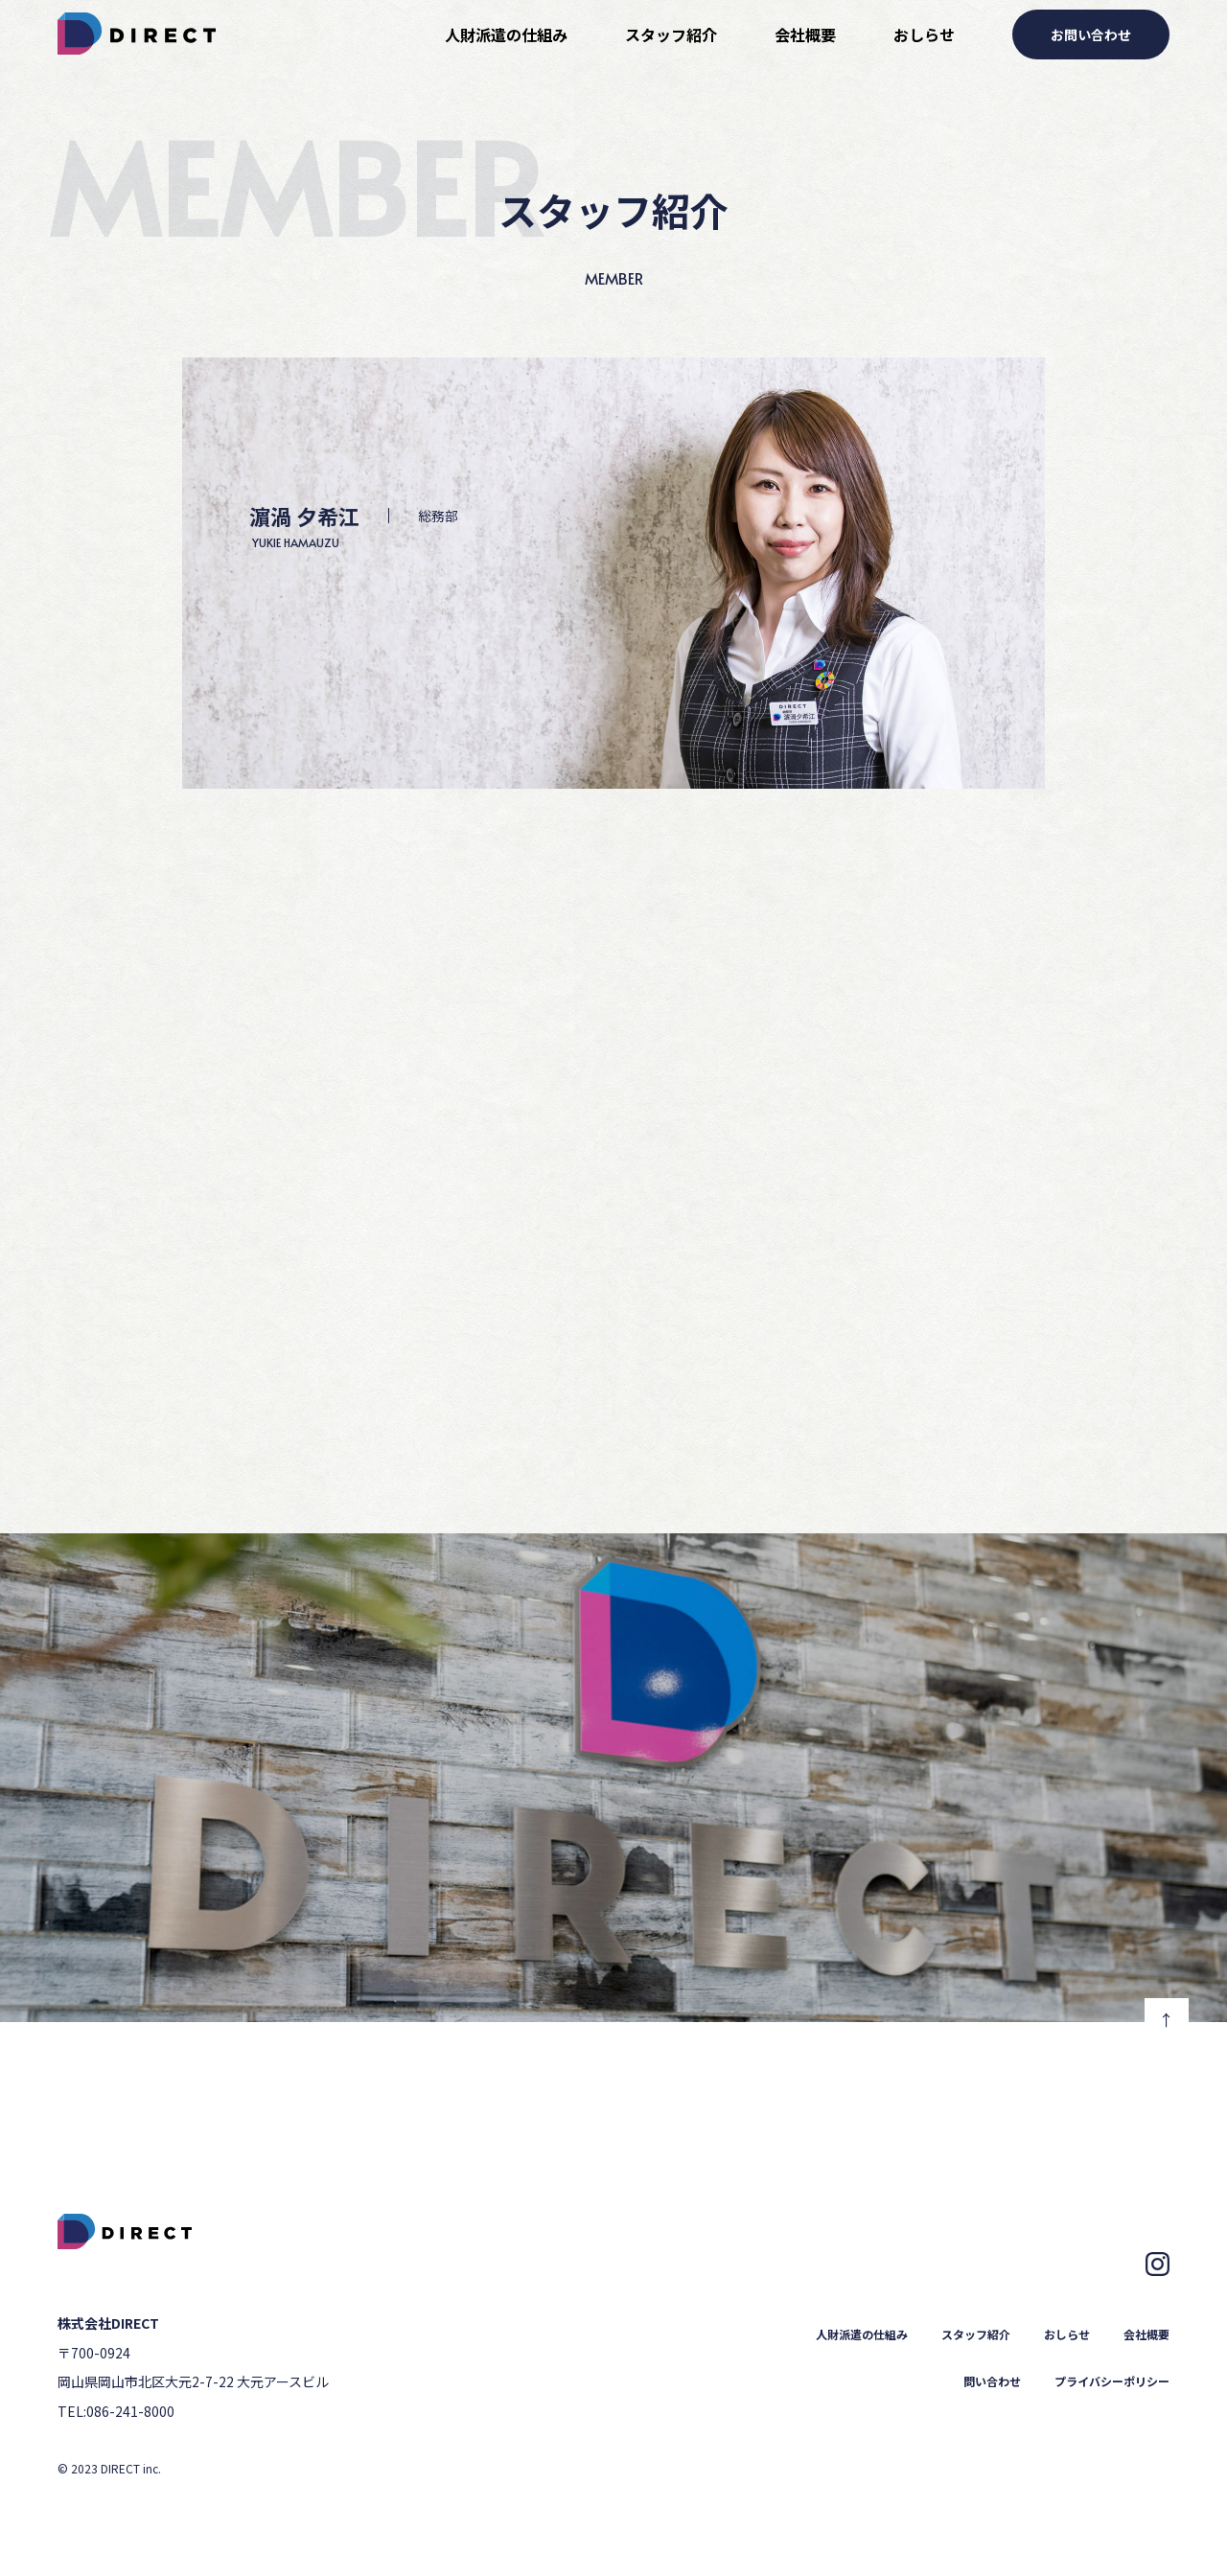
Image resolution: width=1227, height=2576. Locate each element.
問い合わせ (992, 2381)
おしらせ (924, 34)
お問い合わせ (1091, 34)
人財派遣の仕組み (506, 34)
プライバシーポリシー (1111, 2381)
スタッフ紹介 (671, 34)
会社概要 (805, 34)
